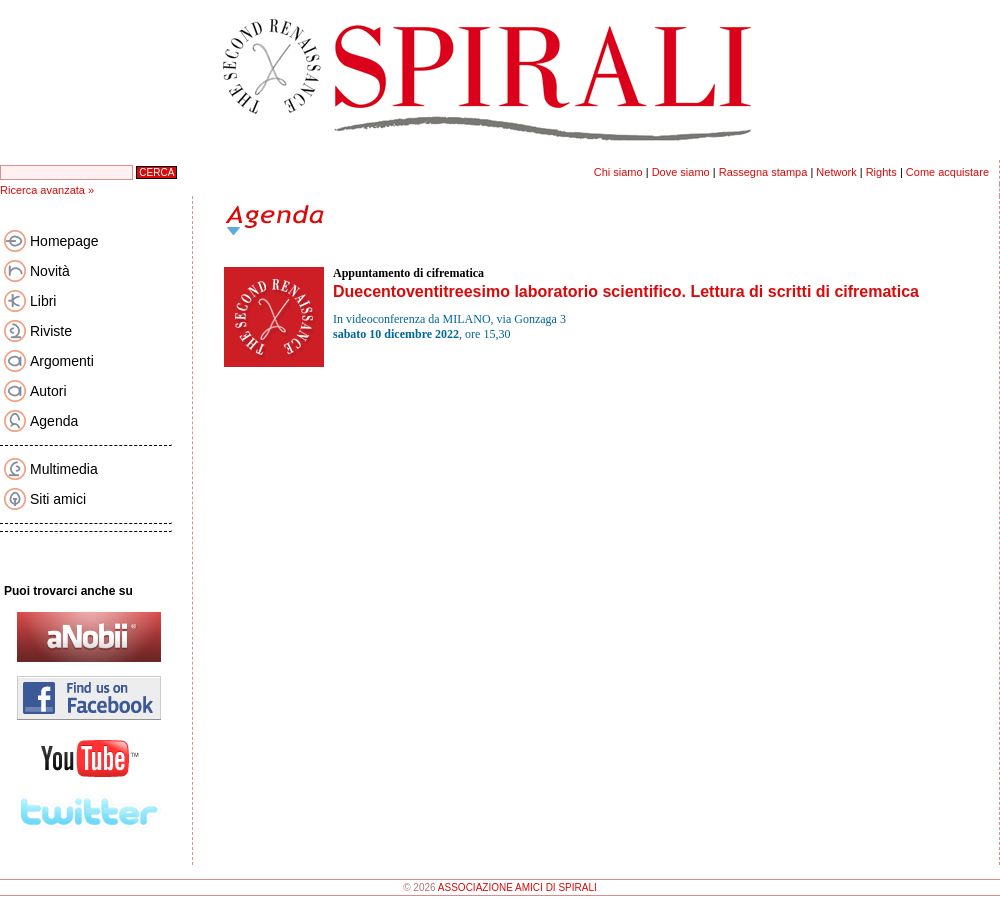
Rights (881, 172)
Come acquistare (947, 172)
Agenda (54, 421)
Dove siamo (681, 172)
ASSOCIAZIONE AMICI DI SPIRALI (517, 887)
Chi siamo (618, 172)
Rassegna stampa (763, 172)
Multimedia (64, 469)
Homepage (64, 241)
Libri (43, 301)
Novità (50, 271)
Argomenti (62, 361)
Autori (48, 391)
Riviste (51, 331)
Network (836, 172)
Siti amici (58, 499)
